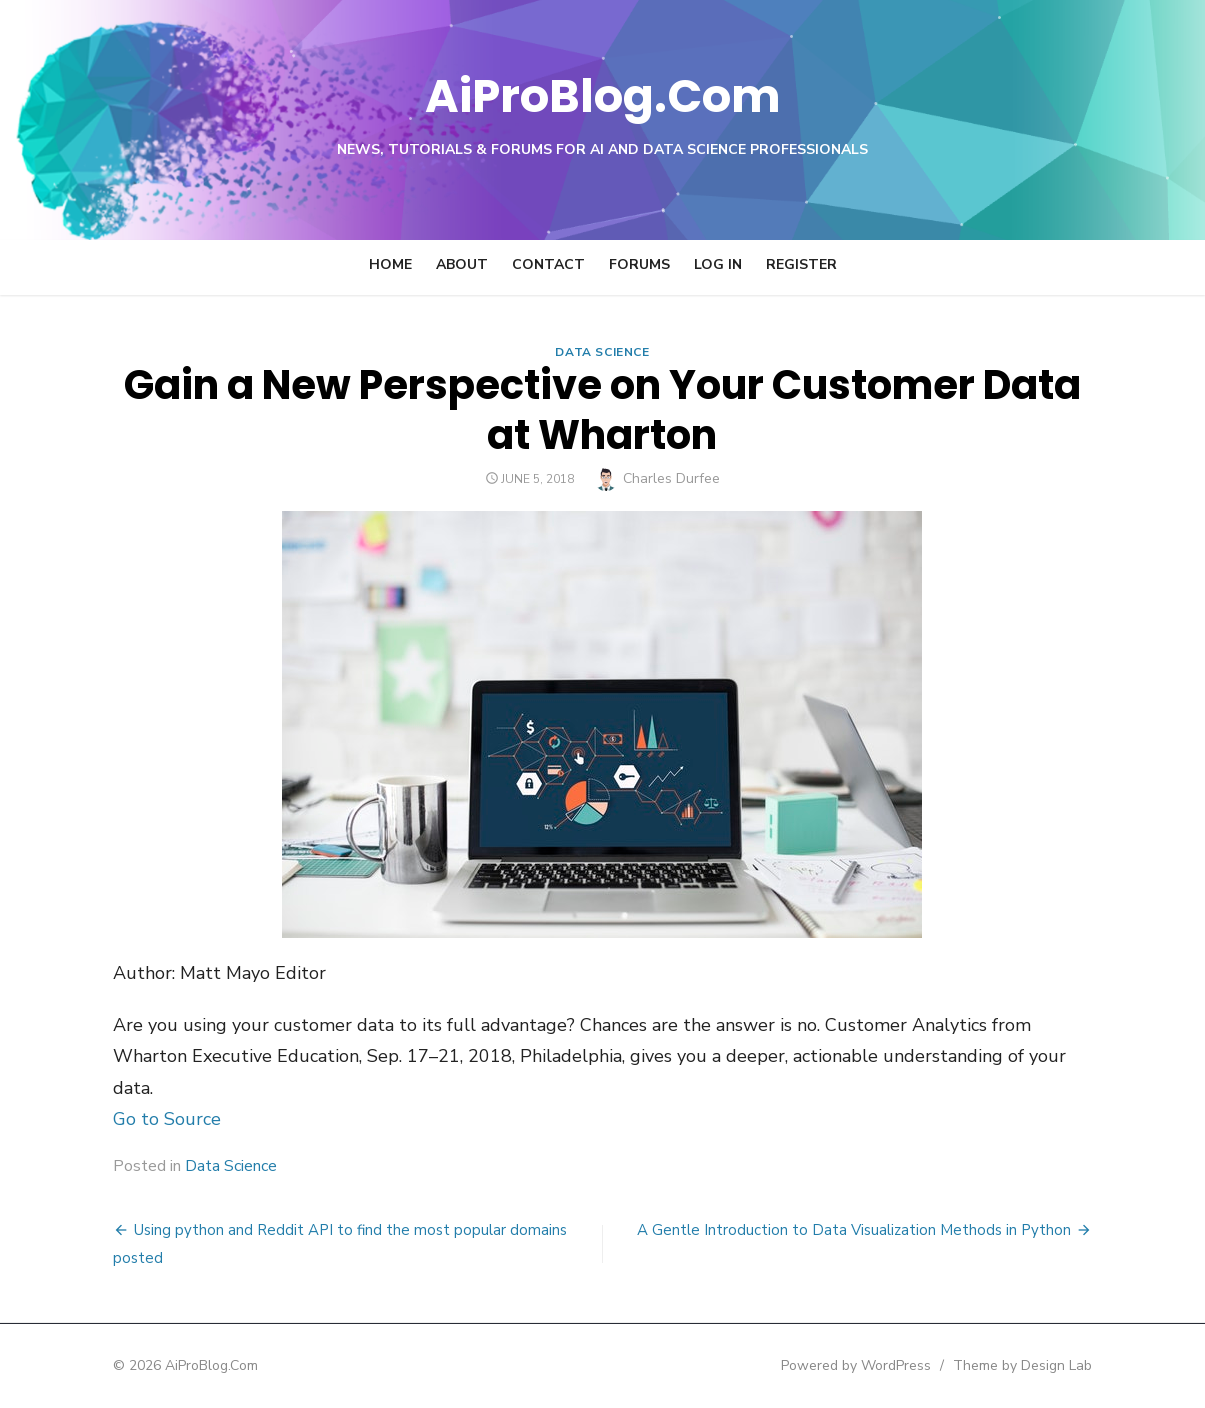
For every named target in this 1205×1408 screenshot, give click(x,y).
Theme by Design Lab (1023, 1365)
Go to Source (167, 1119)
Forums (639, 264)
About (462, 264)
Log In (718, 264)
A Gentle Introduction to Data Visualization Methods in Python (855, 1230)
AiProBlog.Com (602, 95)
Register (801, 264)
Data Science (602, 352)
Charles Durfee (671, 478)
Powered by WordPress (857, 1365)
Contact (548, 264)
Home (390, 264)
